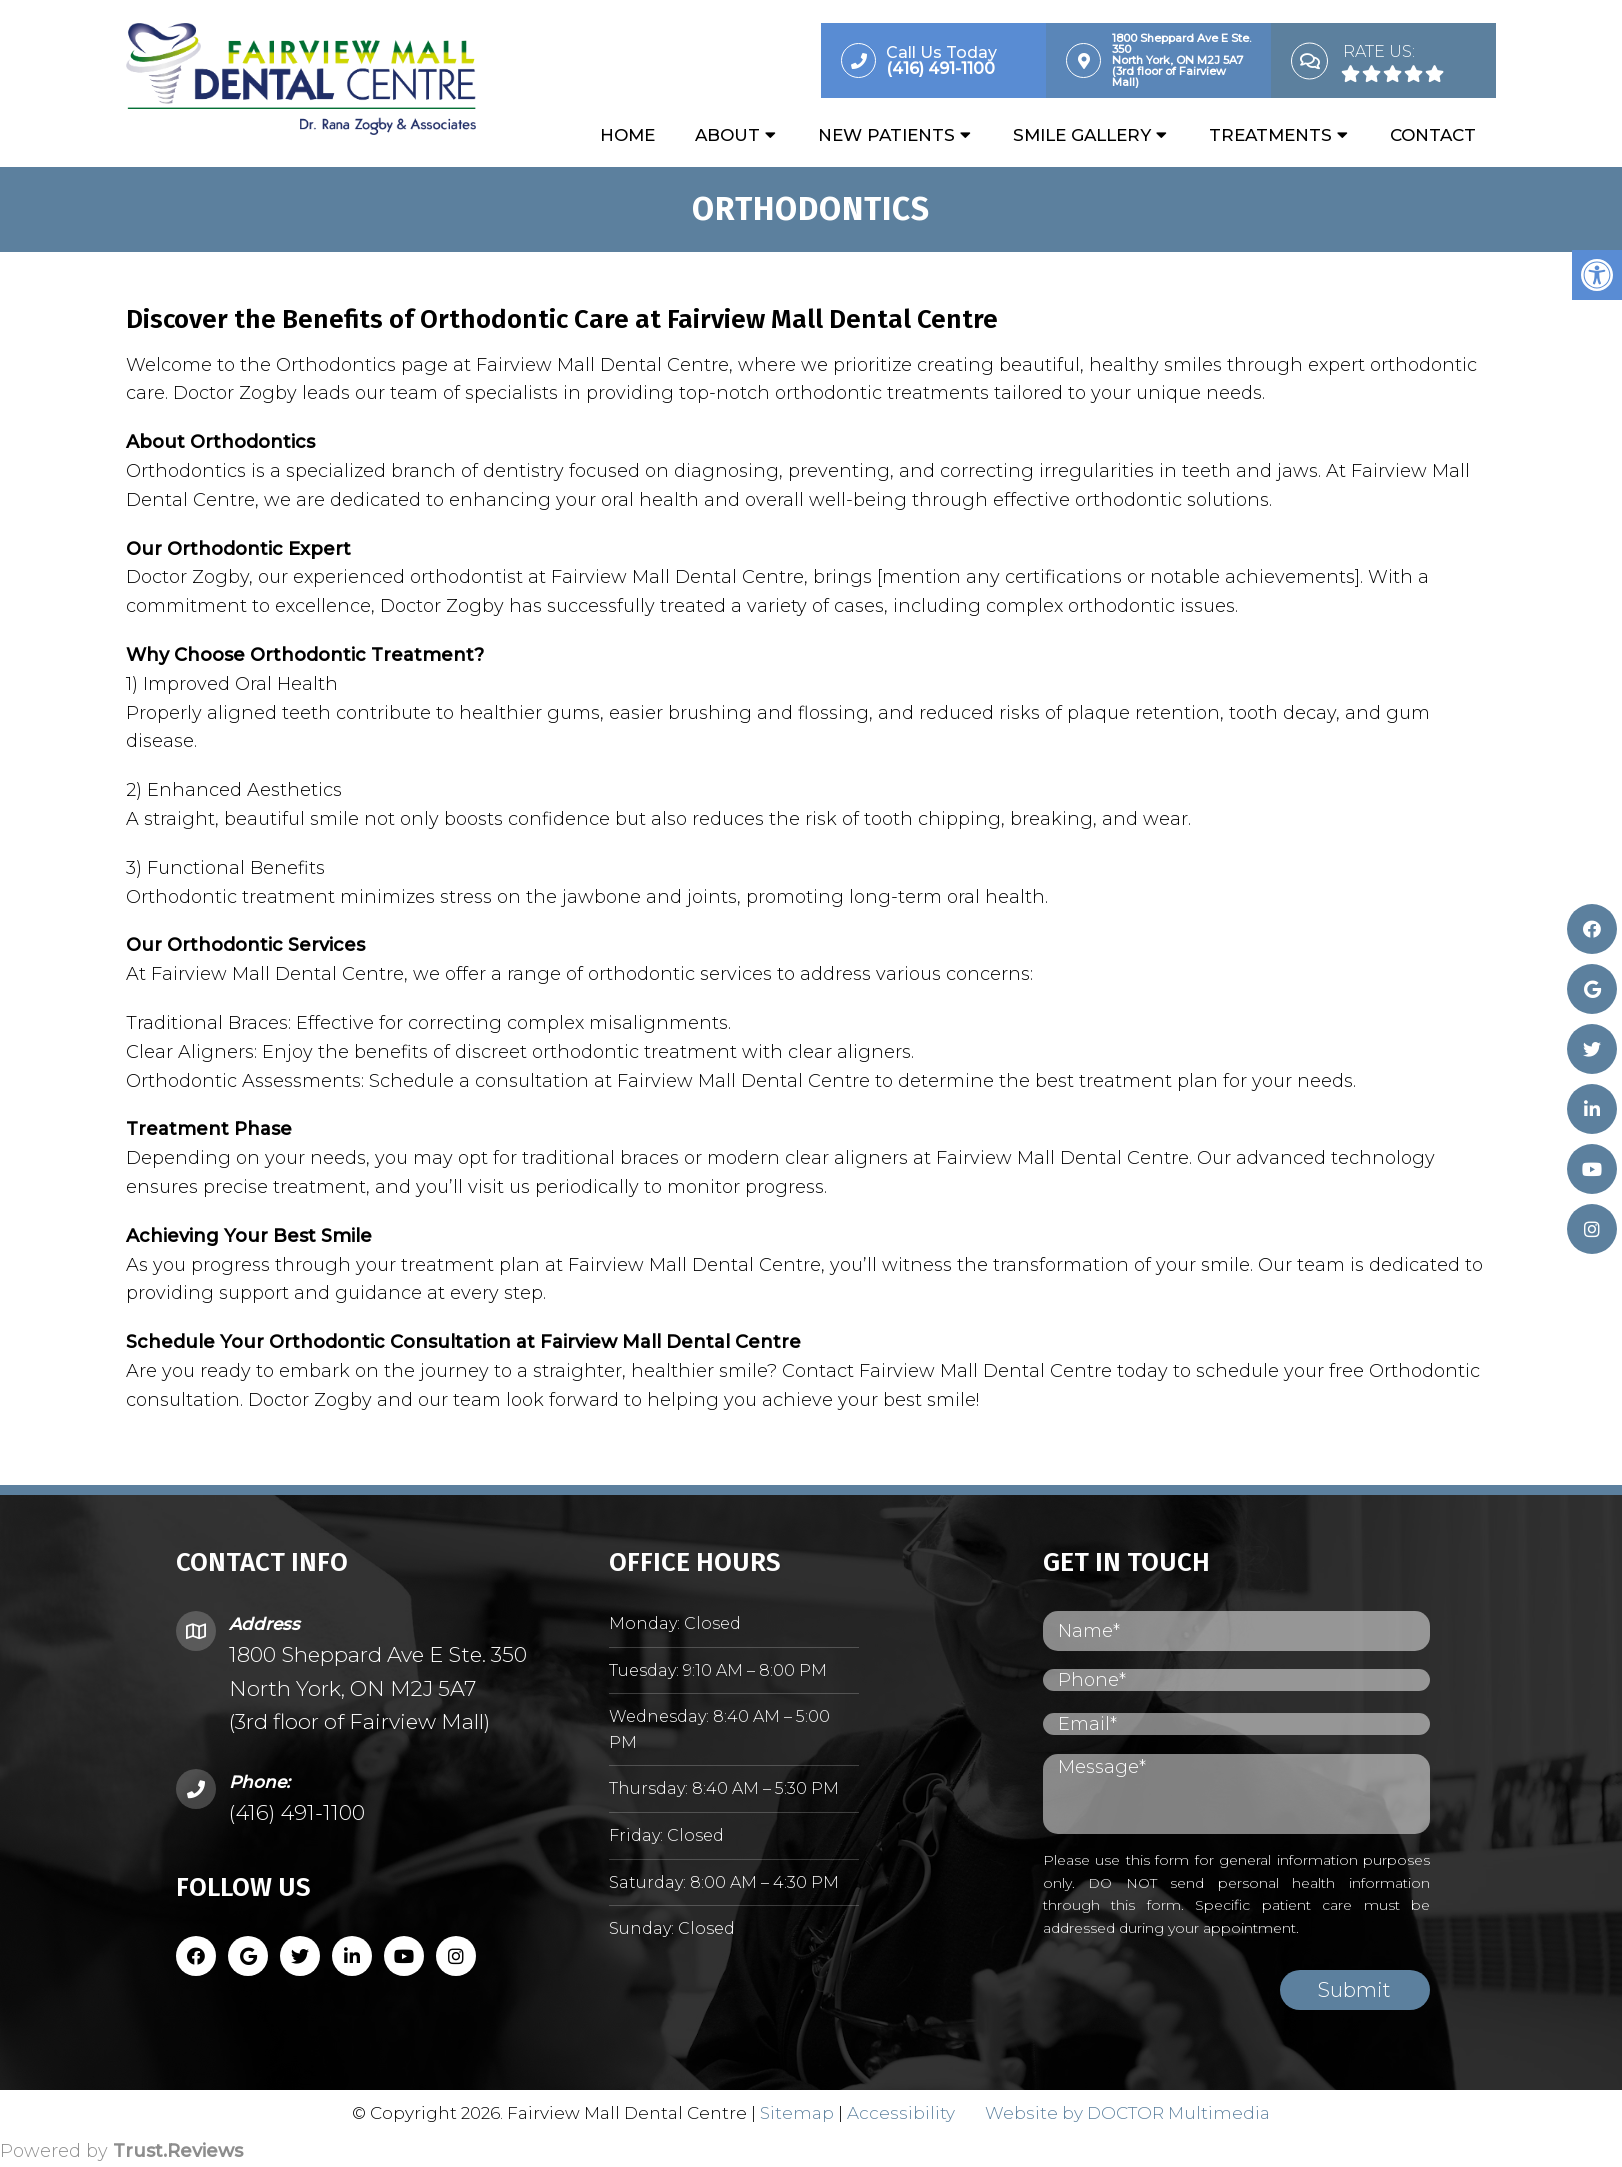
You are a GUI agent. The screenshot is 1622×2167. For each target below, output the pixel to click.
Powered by (121, 2153)
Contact (1433, 137)
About (727, 137)
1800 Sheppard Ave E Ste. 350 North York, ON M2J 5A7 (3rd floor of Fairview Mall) (378, 1690)
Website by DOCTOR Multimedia (1127, 2114)
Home (627, 137)
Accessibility (901, 2114)
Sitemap (797, 2114)
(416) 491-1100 (297, 1814)
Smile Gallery (1082, 137)
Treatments (1270, 137)
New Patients (886, 137)
